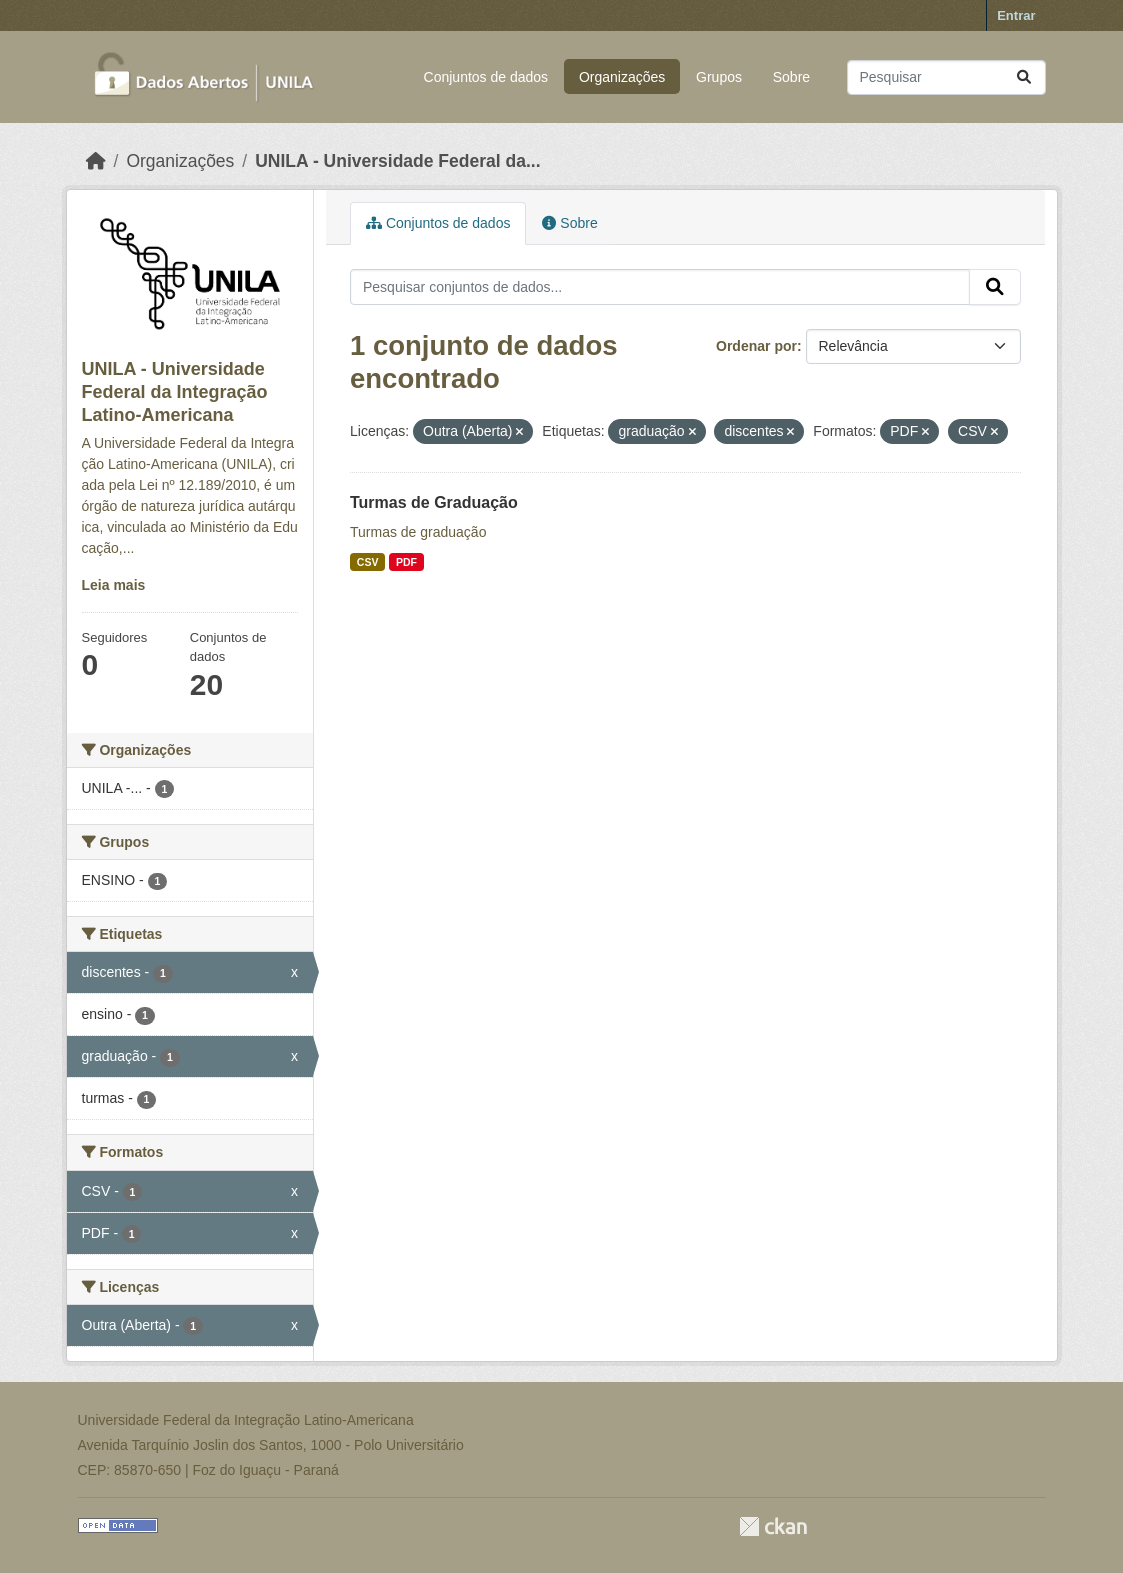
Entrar (1016, 15)
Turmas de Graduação (434, 502)
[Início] (96, 161)
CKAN (773, 1526)
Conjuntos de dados (486, 77)
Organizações (622, 77)
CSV (368, 562)
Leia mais (114, 585)
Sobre (791, 77)
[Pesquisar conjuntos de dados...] (946, 77)
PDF (406, 562)
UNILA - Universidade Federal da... (397, 161)
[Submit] (1024, 77)
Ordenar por (756, 346)
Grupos (719, 77)
